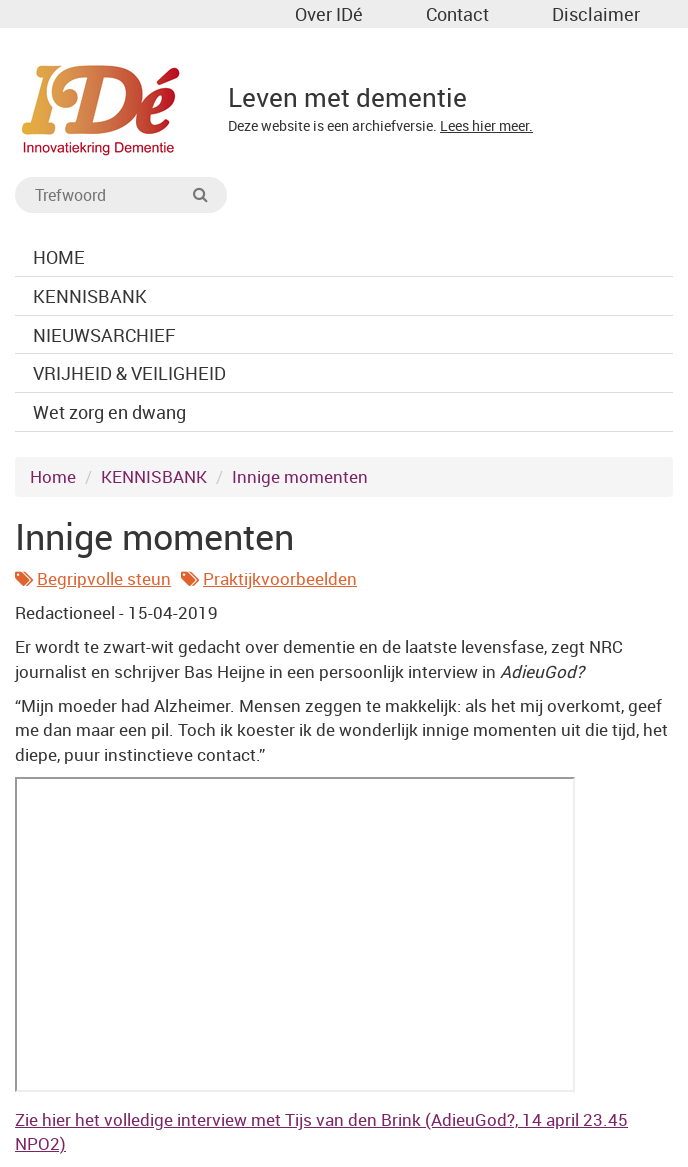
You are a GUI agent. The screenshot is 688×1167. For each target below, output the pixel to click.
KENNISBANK (154, 476)
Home (53, 476)
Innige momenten (300, 476)
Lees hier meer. (486, 125)
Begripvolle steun (104, 578)
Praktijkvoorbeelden (280, 578)
